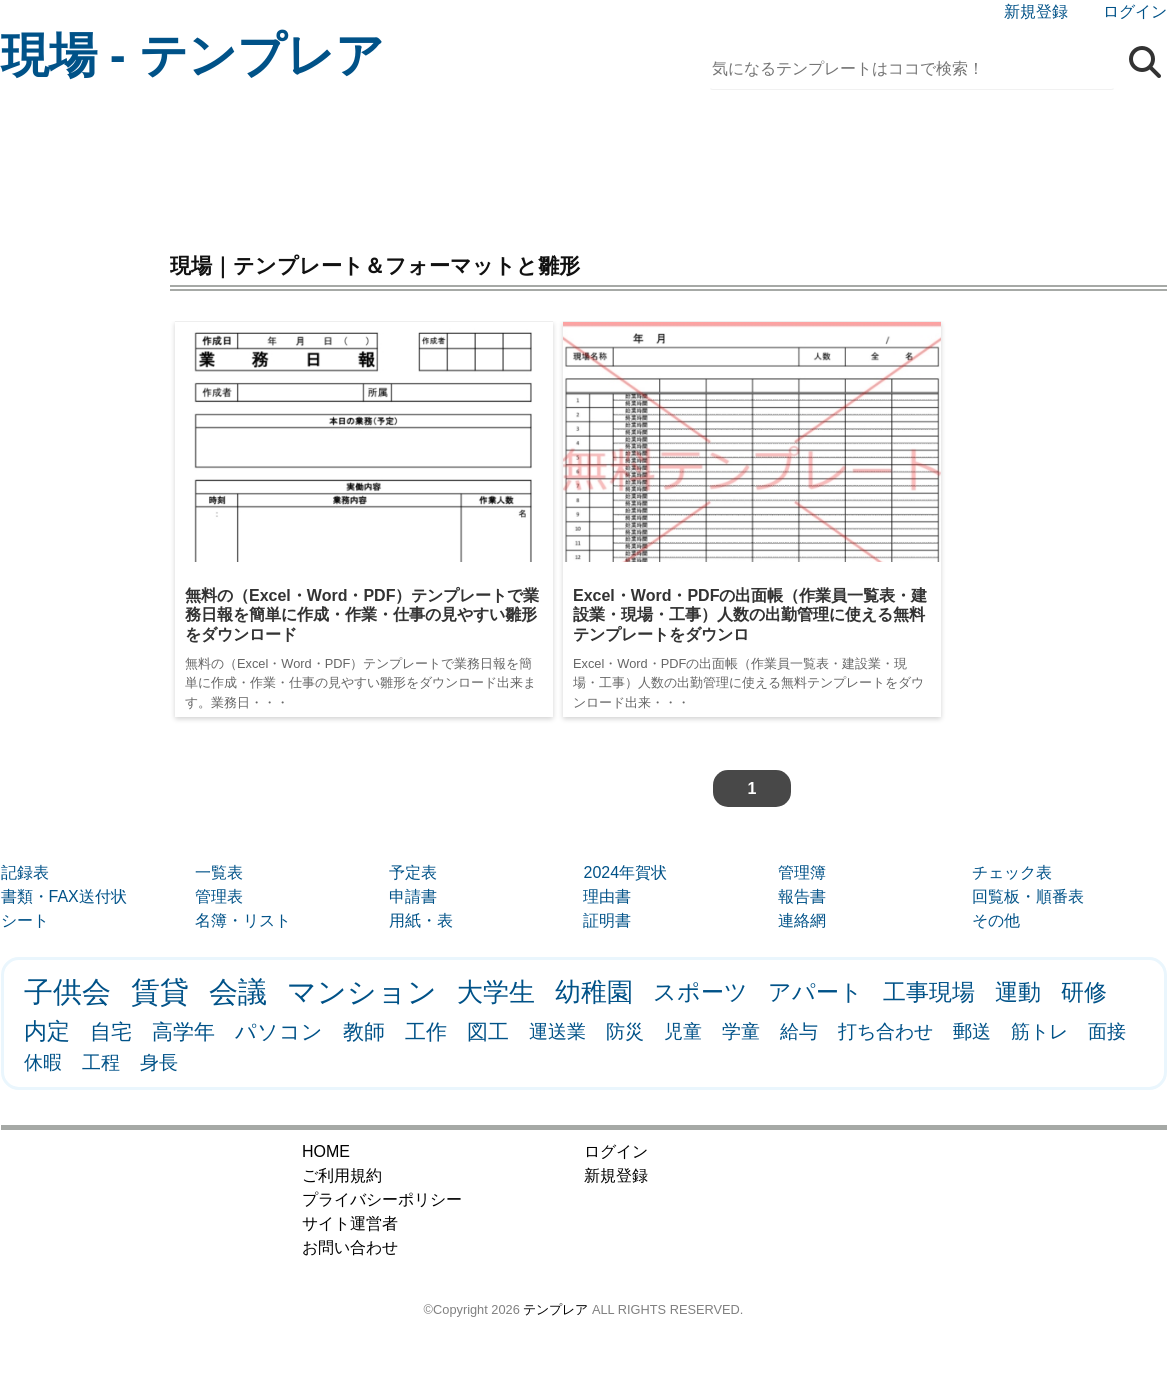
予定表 (413, 872)
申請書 (413, 896)
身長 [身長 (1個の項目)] (159, 1062)
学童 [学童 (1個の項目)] (741, 1031)
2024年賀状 (625, 872)
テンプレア (555, 1309)
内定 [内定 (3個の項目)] (47, 1031)
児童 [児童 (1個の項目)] (683, 1031)
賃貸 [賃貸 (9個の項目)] (160, 991)
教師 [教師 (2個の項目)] (364, 1032)
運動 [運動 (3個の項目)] (1018, 992)
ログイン (1135, 11)
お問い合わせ (350, 1247)
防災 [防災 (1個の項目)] (625, 1031)
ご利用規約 (342, 1175)
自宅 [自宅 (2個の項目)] (111, 1032)
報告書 (802, 896)
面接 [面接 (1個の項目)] (1107, 1031)
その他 (996, 920)
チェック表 (1012, 872)
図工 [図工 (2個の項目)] (488, 1032)
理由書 (607, 896)
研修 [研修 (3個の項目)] (1084, 992)
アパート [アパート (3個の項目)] (815, 992)
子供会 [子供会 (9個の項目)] (67, 991)
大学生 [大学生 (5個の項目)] (496, 992)
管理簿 (802, 872)
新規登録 (1036, 11)
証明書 (607, 920)
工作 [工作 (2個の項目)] (426, 1032)
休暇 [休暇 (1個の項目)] (43, 1062)
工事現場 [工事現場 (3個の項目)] (929, 992)
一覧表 (219, 872)
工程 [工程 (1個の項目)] (101, 1062)
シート (25, 920)
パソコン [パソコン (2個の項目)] (279, 1032)
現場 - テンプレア (193, 55)
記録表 (25, 872)
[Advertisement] (584, 165)
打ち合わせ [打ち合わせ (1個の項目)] (885, 1031)
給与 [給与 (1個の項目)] (799, 1031)
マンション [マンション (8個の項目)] (362, 992)
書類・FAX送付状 (64, 896)
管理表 (219, 896)
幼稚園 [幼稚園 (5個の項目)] (594, 992)
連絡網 (802, 920)
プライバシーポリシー (382, 1199)
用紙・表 (421, 920)
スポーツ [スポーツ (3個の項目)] (700, 992)
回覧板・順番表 (1028, 896)
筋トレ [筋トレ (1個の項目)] (1039, 1031)
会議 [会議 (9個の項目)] (238, 991)
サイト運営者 (350, 1223)
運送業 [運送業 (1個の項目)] (557, 1031)
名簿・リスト (243, 920)
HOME (326, 1151)
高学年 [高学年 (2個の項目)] (183, 1032)
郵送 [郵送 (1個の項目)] (972, 1031)
